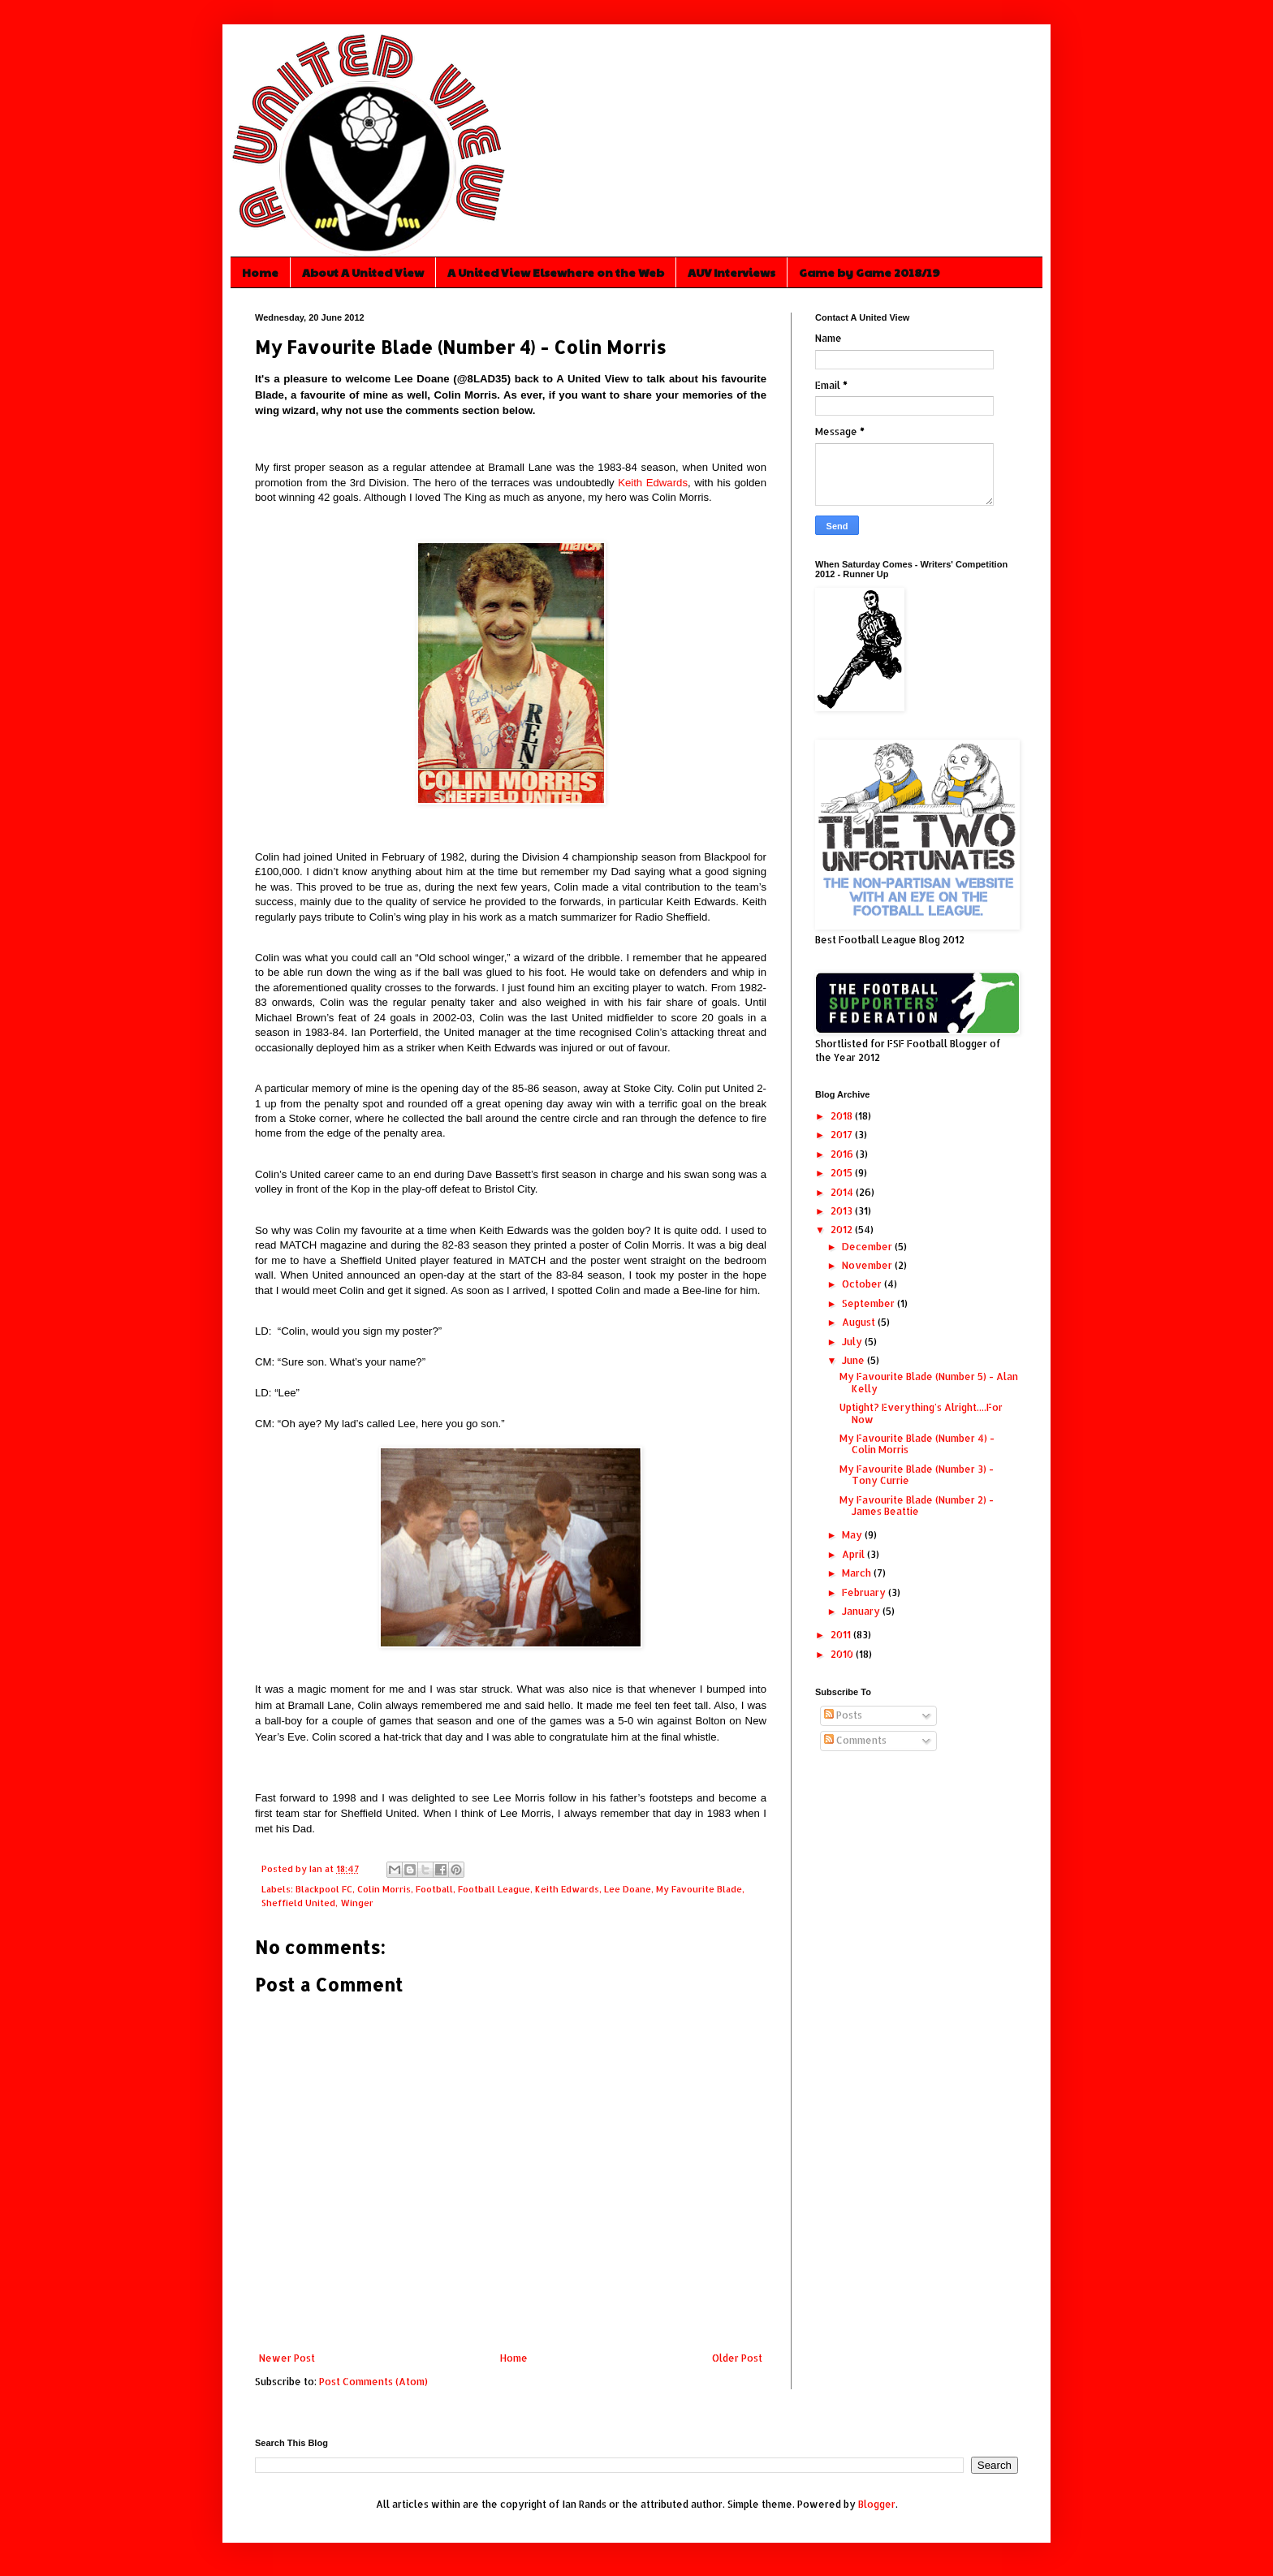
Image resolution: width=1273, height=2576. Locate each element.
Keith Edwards (653, 483)
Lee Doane (627, 1889)
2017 (843, 1134)
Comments (855, 1740)
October (863, 1284)
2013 (843, 1211)
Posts (843, 1715)
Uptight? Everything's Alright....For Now (921, 1413)
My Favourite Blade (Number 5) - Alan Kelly (928, 1382)
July (853, 1341)
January (862, 1611)
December (868, 1247)
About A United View (363, 272)
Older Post (737, 2358)
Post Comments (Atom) (373, 2381)
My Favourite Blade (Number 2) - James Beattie (916, 1505)
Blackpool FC (324, 1889)
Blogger (876, 2504)
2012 (843, 1229)
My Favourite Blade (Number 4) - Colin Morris (917, 1444)
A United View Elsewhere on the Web (555, 272)
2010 (843, 1654)
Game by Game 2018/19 (869, 272)
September (869, 1303)
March (858, 1573)
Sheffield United (298, 1903)
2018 (843, 1116)
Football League (494, 1889)
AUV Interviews (731, 272)
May (853, 1535)
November (868, 1265)
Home (260, 272)
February (865, 1592)
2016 (843, 1154)
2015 (843, 1173)
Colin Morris (384, 1889)
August (860, 1322)
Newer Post (287, 2358)
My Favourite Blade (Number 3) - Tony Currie (916, 1474)
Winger (356, 1903)
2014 (843, 1192)
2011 (842, 1635)
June (854, 1360)
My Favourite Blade (699, 1889)
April (854, 1554)
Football (434, 1889)
